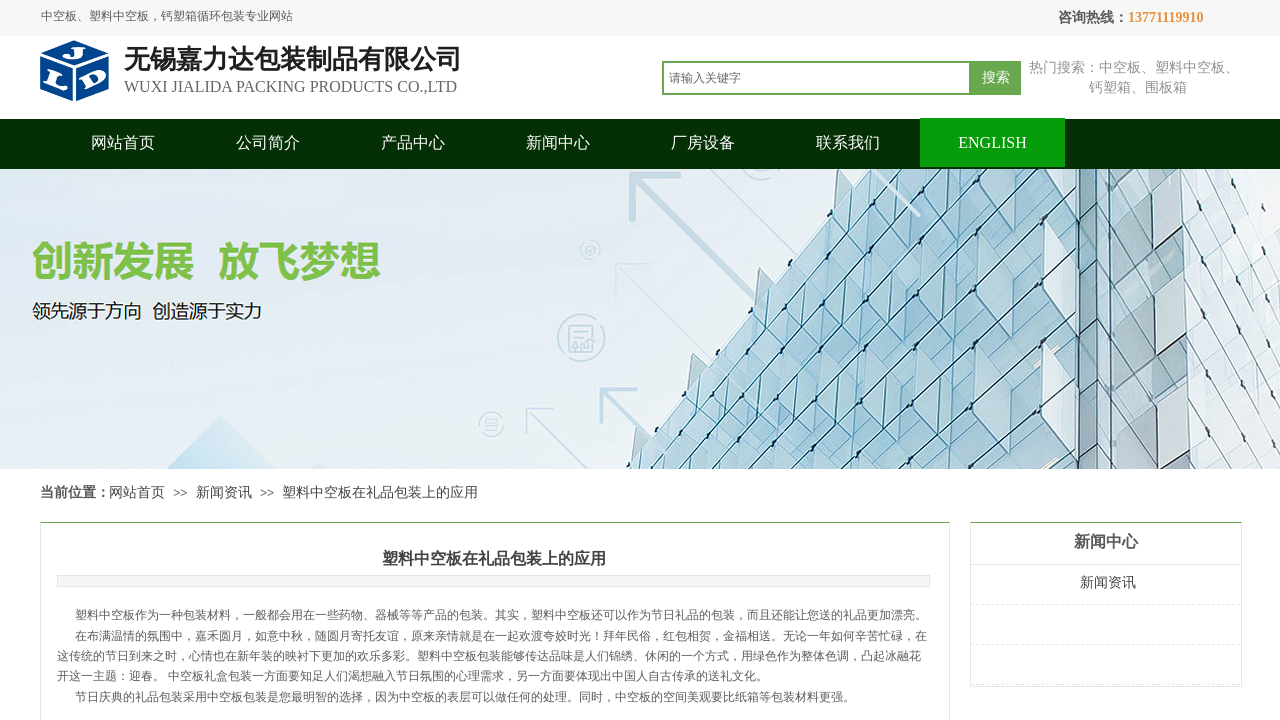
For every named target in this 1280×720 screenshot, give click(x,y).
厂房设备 (703, 142)
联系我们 (848, 142)
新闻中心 (558, 142)
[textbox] (816, 78)
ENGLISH (992, 142)
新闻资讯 (224, 492)
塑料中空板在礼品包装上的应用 (380, 492)
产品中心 (413, 142)
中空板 (417, 697)
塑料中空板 (105, 615)
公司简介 (268, 142)
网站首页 (123, 142)
